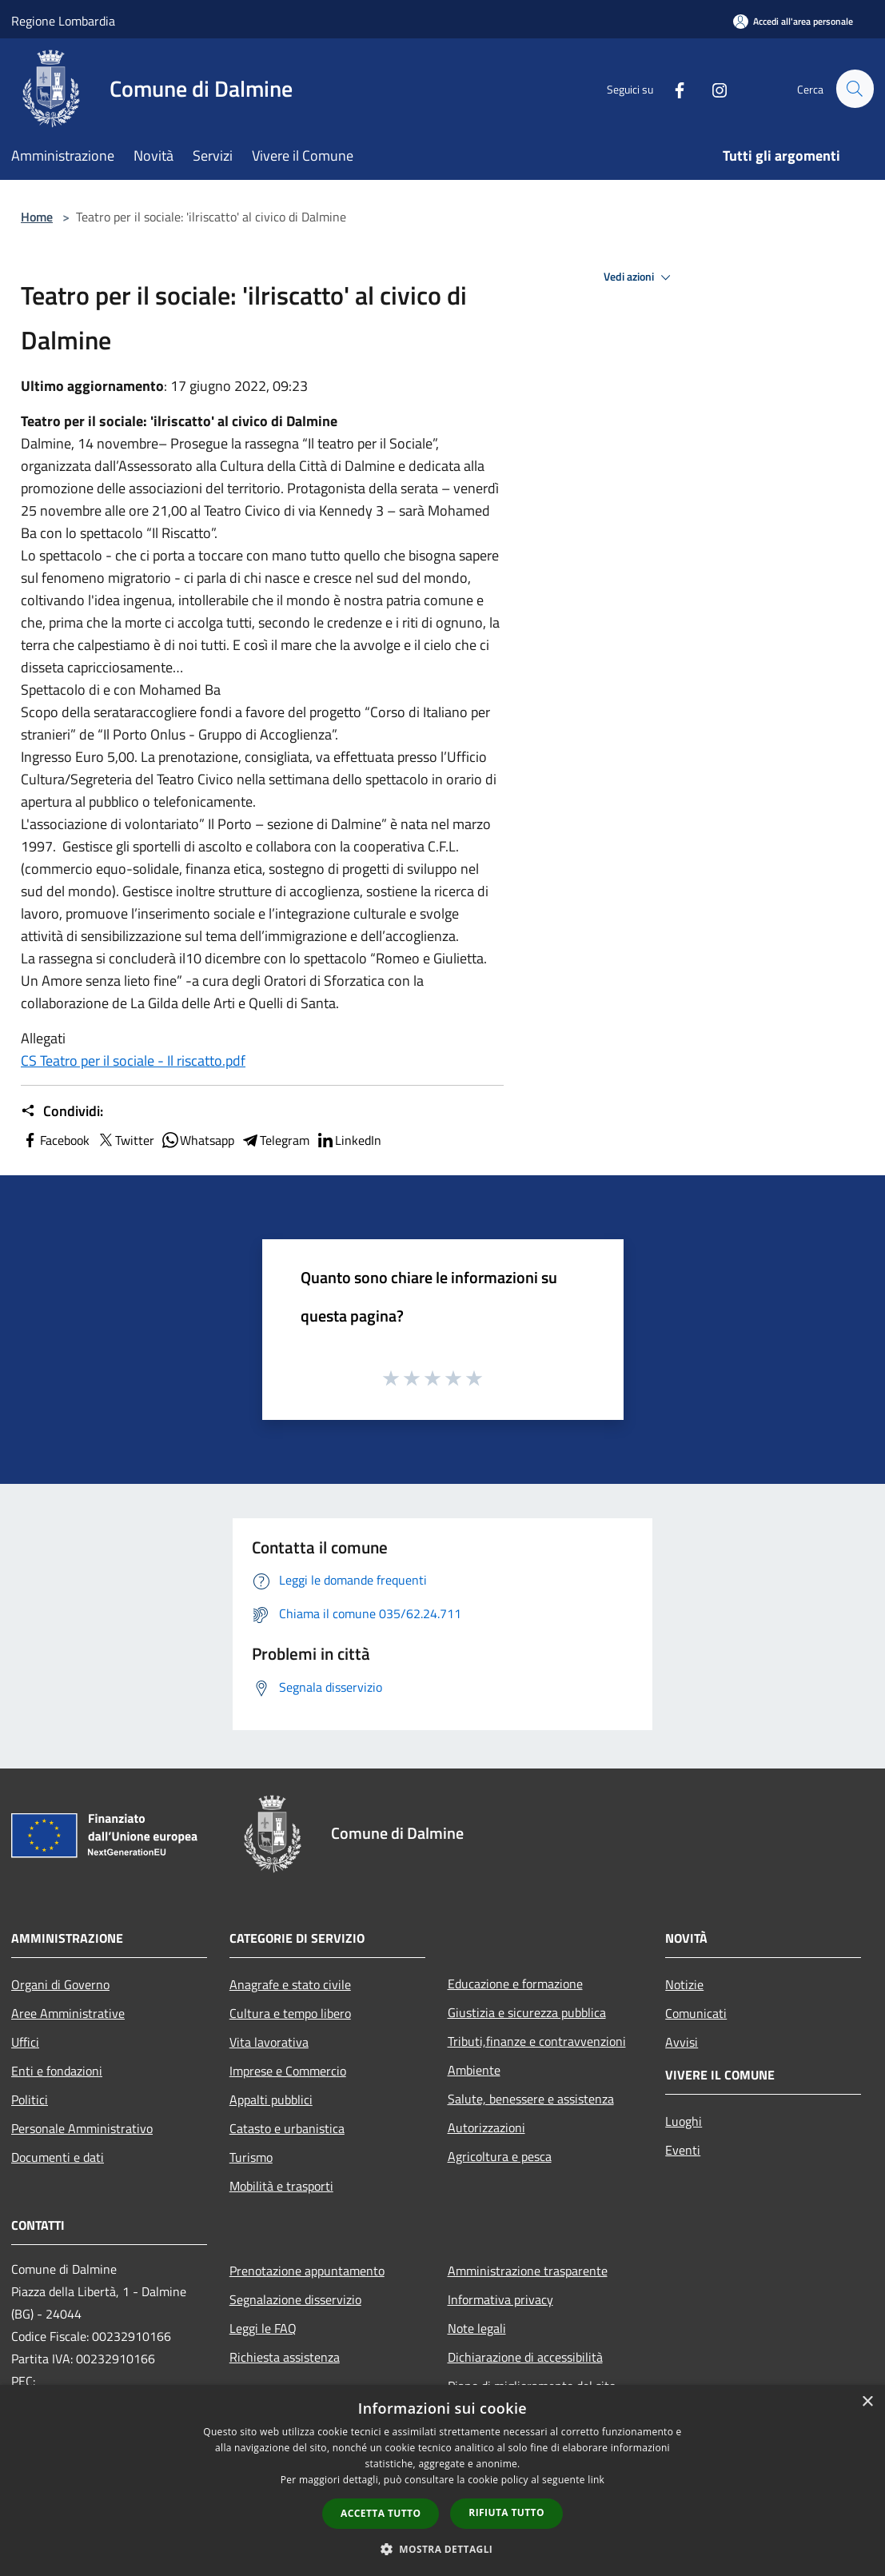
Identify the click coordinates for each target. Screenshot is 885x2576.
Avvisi (681, 2042)
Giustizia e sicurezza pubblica (527, 2012)
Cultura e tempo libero (290, 2013)
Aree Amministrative (68, 2013)
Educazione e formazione (515, 1983)
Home (37, 216)
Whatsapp (197, 1140)
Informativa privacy (500, 2299)
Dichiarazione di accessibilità (525, 2357)
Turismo (251, 2157)
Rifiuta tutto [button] (506, 2512)
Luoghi (683, 2121)
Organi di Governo (60, 1984)
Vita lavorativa (269, 2042)
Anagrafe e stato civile (290, 1984)
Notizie (684, 1984)
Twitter (125, 1140)
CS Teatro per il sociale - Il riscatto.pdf (133, 1060)
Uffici (25, 2042)
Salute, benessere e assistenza (531, 2098)
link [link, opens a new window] (596, 2479)
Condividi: (62, 1111)
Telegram (275, 1140)
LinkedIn (348, 1140)
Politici (29, 2099)
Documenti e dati (57, 2157)
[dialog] (442, 2480)
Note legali (477, 2328)
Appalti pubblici (271, 2099)
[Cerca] (854, 89)
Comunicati (696, 2013)
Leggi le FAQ (263, 2328)
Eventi (682, 2149)
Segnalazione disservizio (295, 2299)
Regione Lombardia (63, 20)
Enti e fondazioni (56, 2070)
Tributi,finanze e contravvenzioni (537, 2041)
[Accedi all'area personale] (793, 21)
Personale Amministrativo (82, 2128)
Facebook (55, 1140)
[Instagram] (712, 88)
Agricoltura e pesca (500, 2156)
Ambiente (474, 2070)
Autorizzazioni (486, 2127)
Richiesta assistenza (284, 2357)
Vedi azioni (640, 277)
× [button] (867, 2402)
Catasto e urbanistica (287, 2128)
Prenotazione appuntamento (307, 2270)
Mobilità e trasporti (281, 2185)
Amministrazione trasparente (528, 2270)
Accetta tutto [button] (381, 2513)
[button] (443, 2549)
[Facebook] (672, 88)
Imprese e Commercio (287, 2070)
